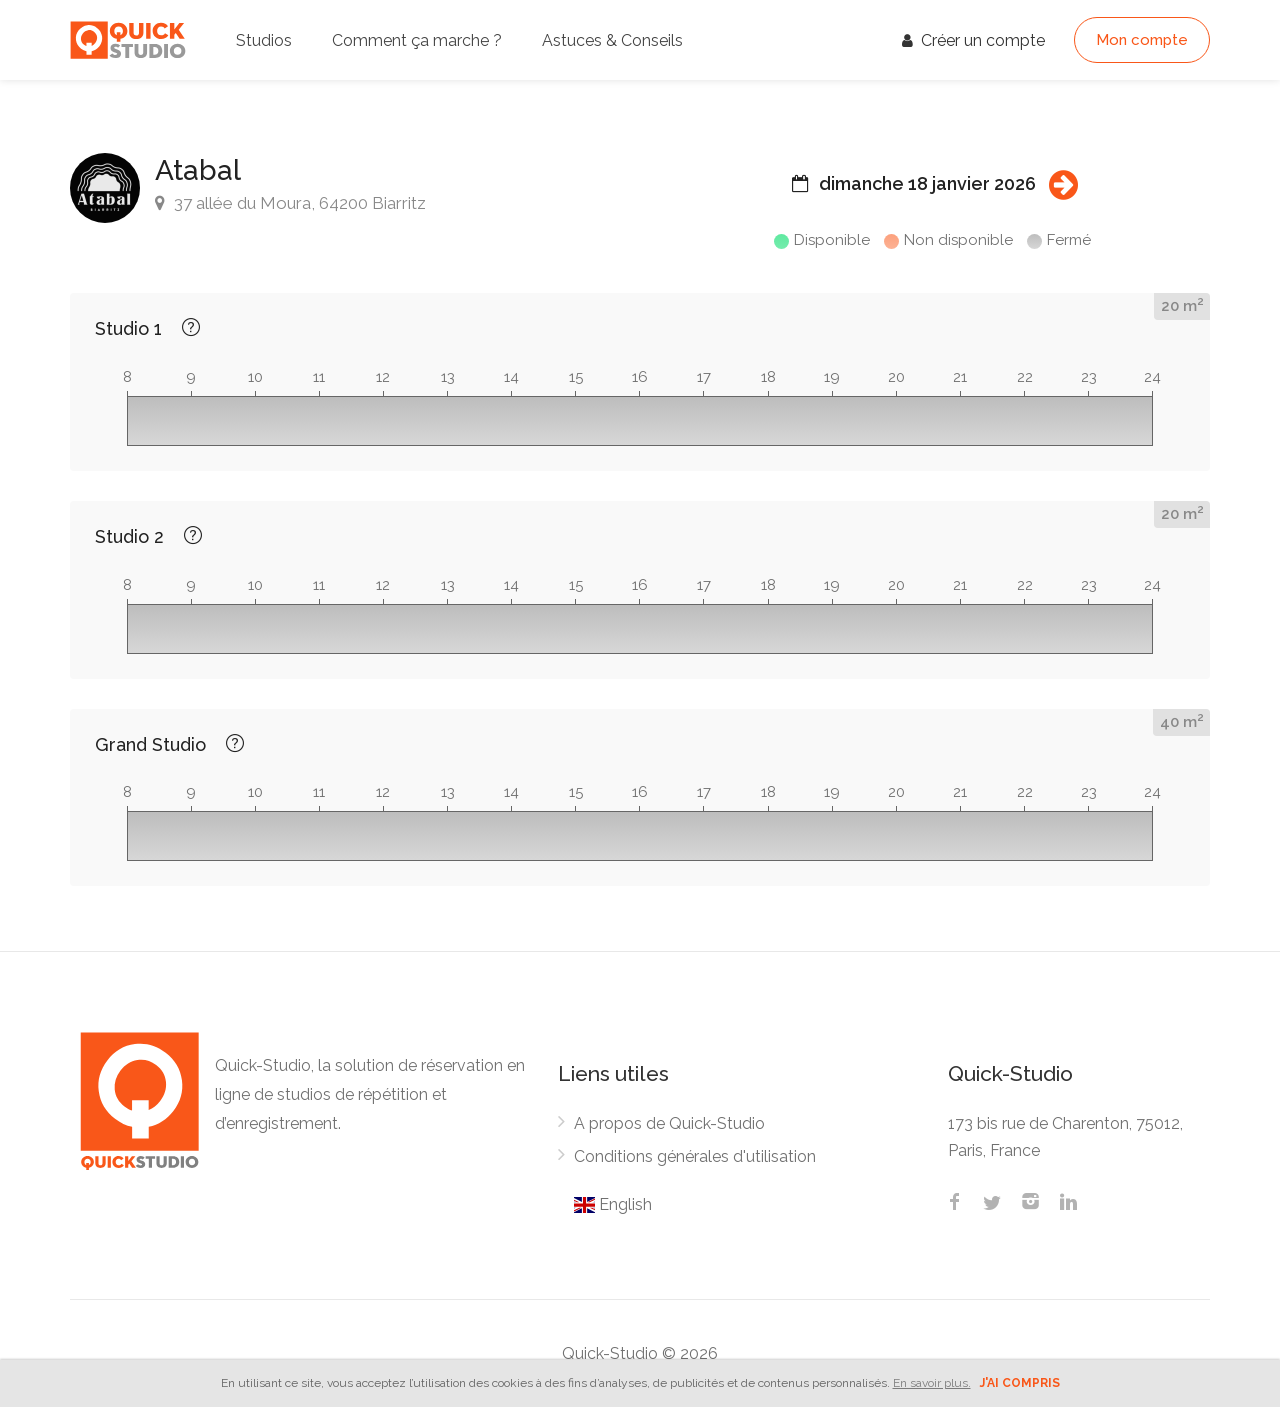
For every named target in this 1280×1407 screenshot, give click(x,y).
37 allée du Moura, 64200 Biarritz (290, 203)
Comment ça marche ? (417, 40)
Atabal (198, 170)
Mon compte (1142, 40)
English (613, 1204)
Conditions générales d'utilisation (695, 1156)
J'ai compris (1020, 1383)
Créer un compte (973, 40)
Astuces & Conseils (612, 40)
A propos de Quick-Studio (669, 1123)
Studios (264, 40)
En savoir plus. (932, 1383)
